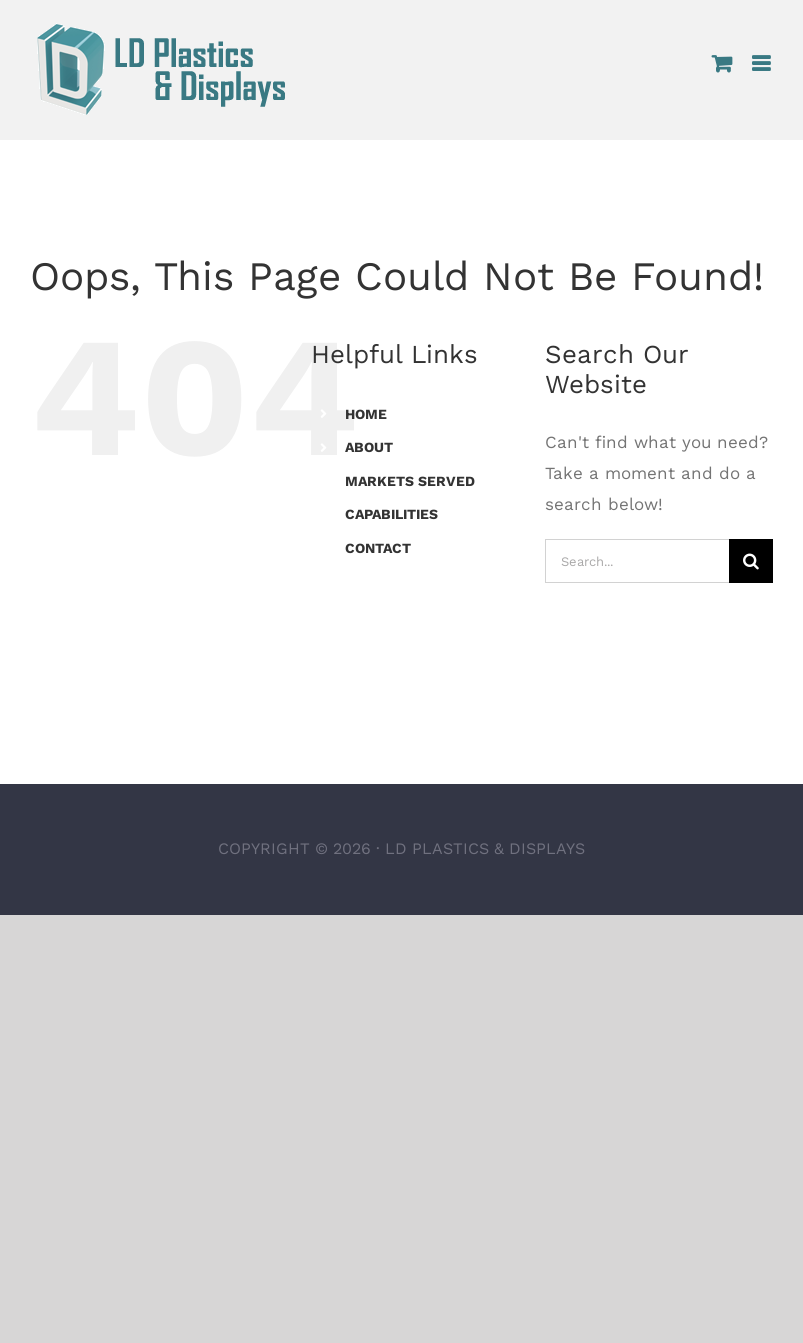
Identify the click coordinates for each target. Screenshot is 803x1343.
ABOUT (369, 447)
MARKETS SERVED (410, 481)
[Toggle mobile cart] (722, 63)
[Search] (751, 561)
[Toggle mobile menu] (762, 63)
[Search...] (637, 561)
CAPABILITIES (391, 514)
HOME (366, 414)
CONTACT (378, 548)
